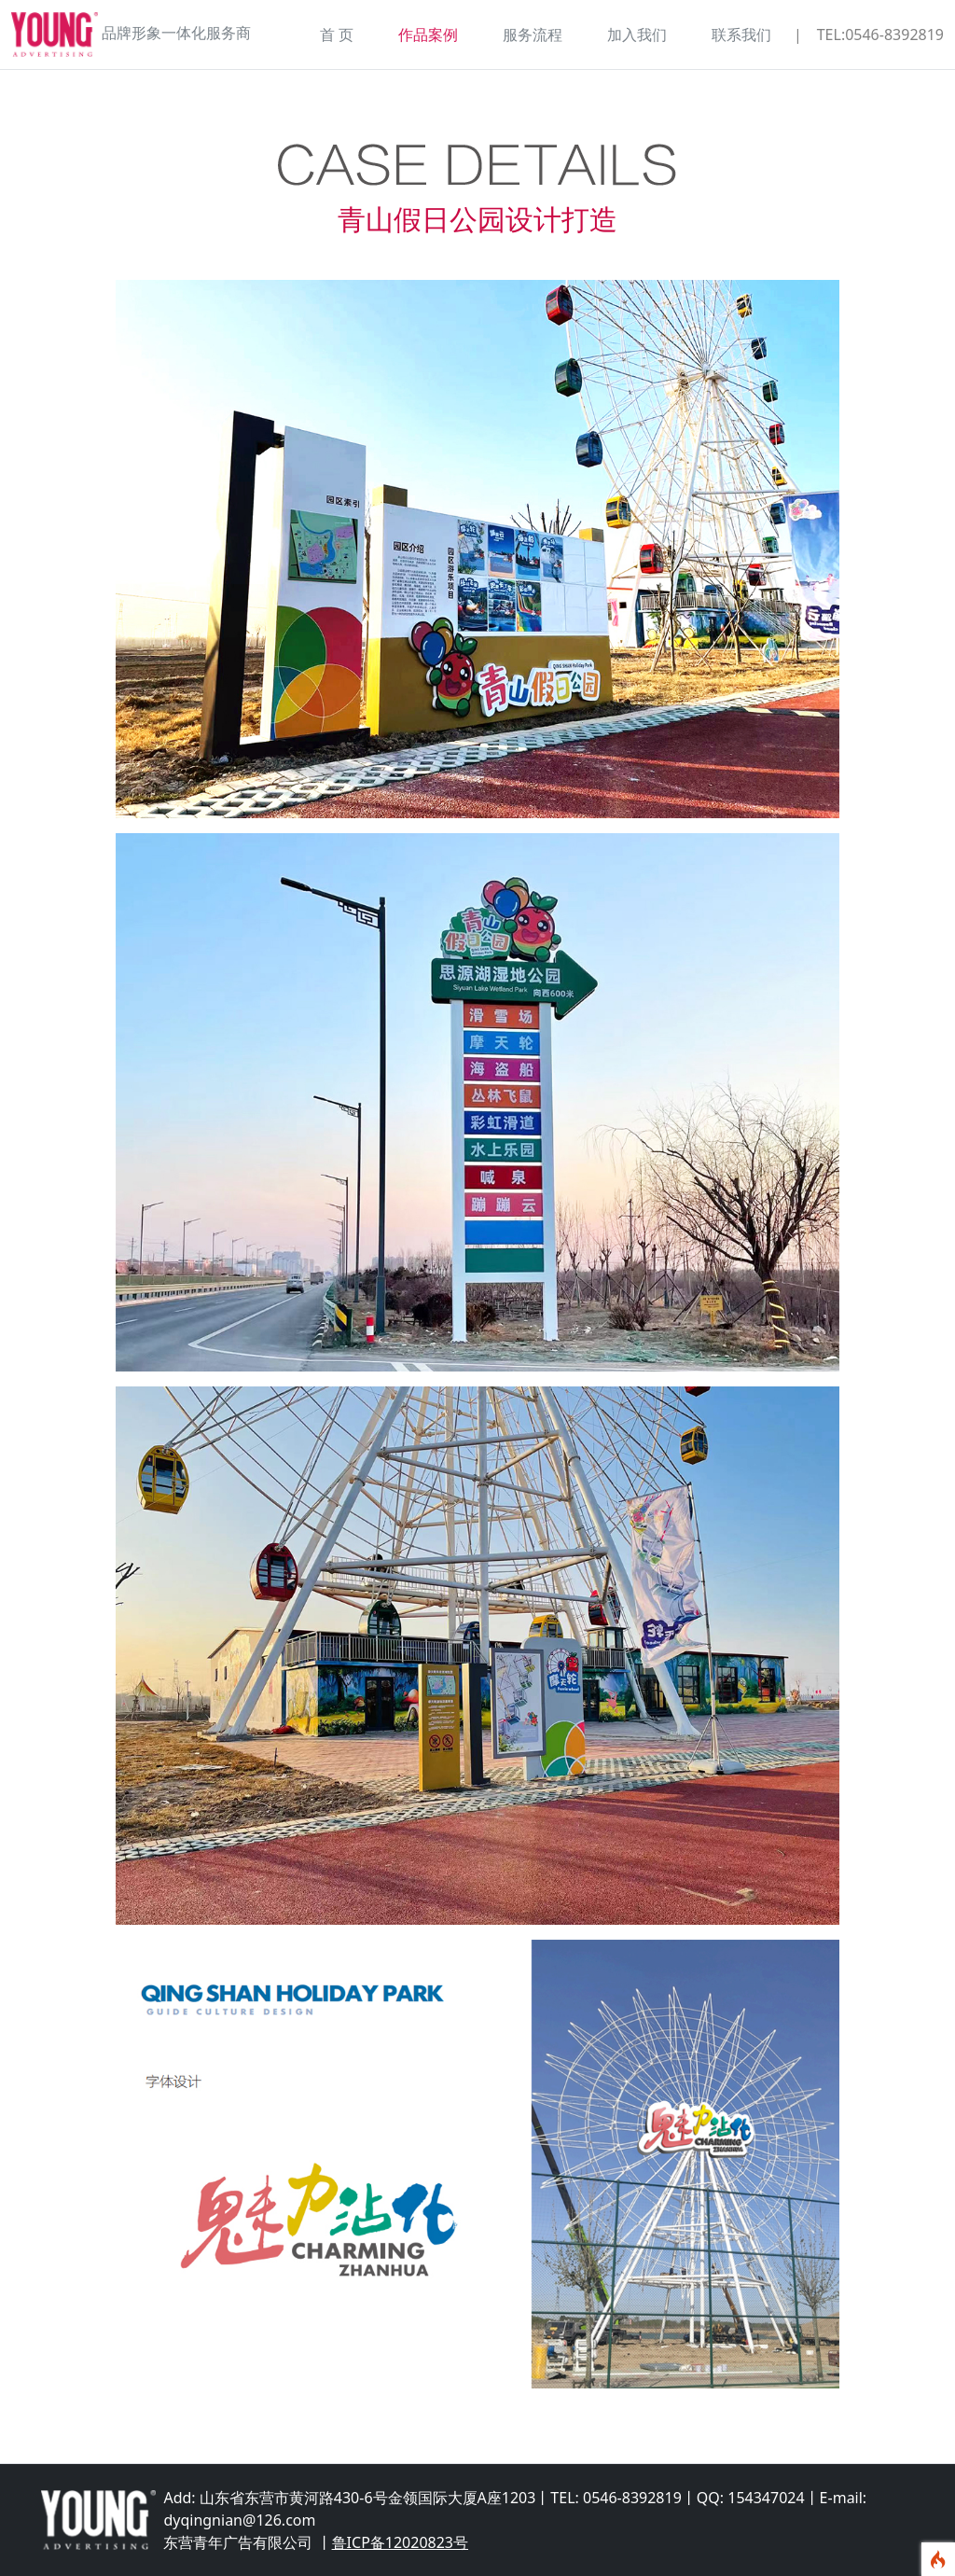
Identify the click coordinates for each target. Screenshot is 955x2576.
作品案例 (428, 34)
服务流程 (532, 34)
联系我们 (741, 34)
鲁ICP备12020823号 (400, 2542)
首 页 (336, 34)
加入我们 (637, 34)
